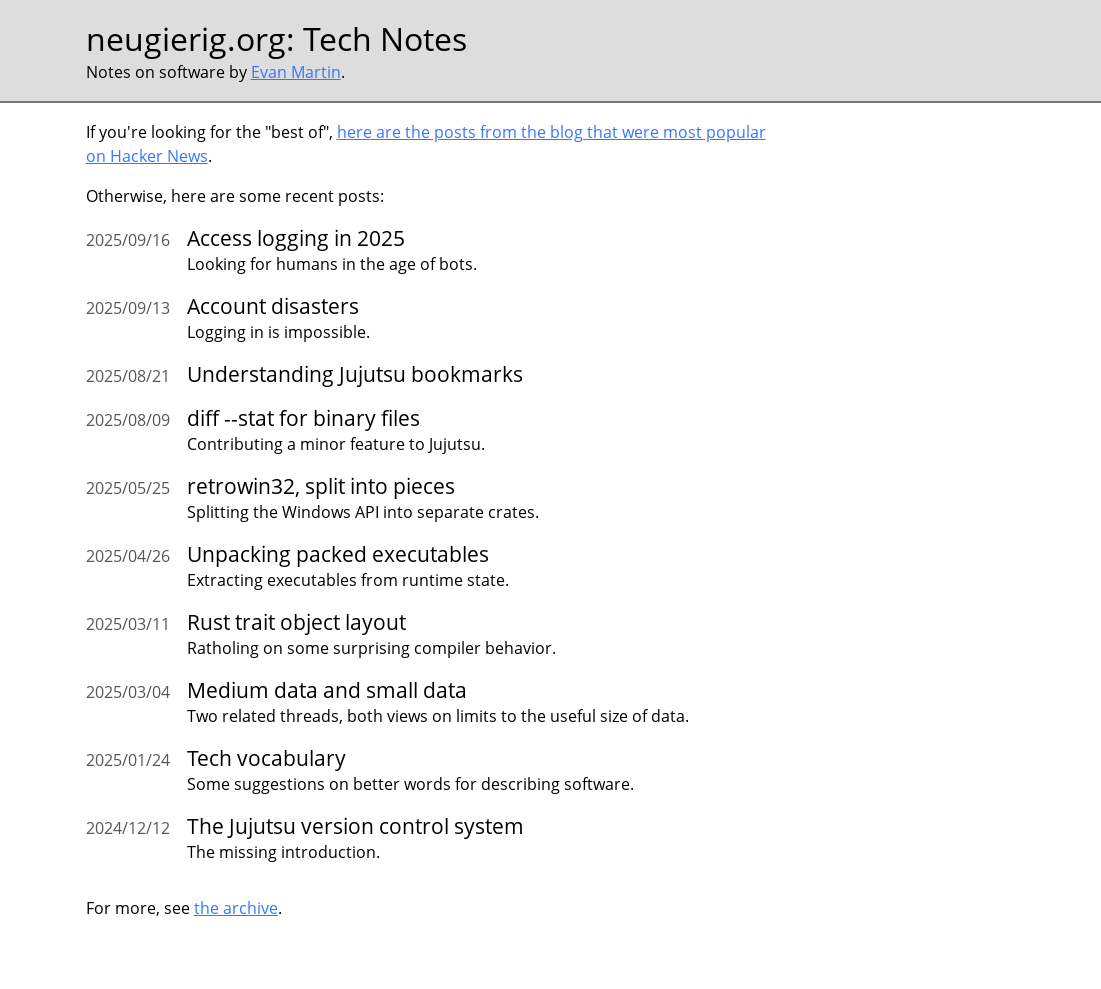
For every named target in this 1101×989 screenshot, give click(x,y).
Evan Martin (296, 72)
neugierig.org (186, 38)
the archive (236, 908)
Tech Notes (385, 38)
